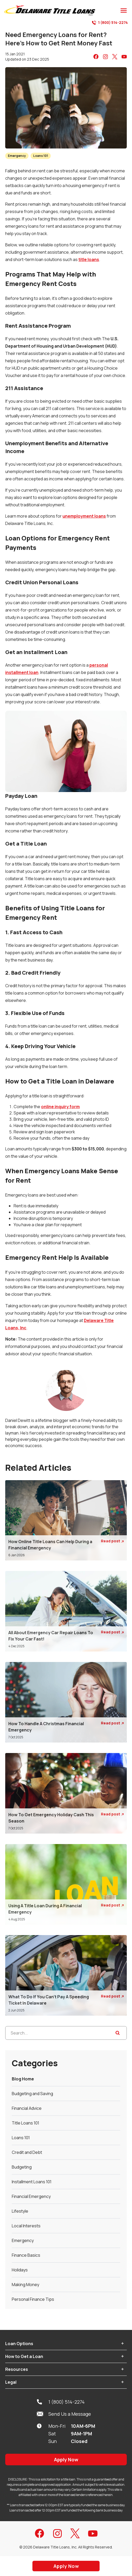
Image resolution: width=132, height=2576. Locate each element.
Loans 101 (40, 155)
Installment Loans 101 (31, 2182)
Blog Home (23, 2079)
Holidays (20, 2270)
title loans (88, 259)
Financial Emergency (31, 2196)
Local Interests (26, 2226)
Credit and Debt (27, 2152)
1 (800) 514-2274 (110, 22)
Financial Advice (27, 2108)
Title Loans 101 (25, 2123)
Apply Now (66, 2459)
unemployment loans (84, 516)
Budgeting (22, 2167)
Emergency (17, 155)
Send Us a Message (64, 2414)
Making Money (25, 2284)
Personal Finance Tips (33, 2299)
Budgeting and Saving (32, 2093)
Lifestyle (20, 2211)
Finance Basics (26, 2255)
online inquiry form (60, 1106)
